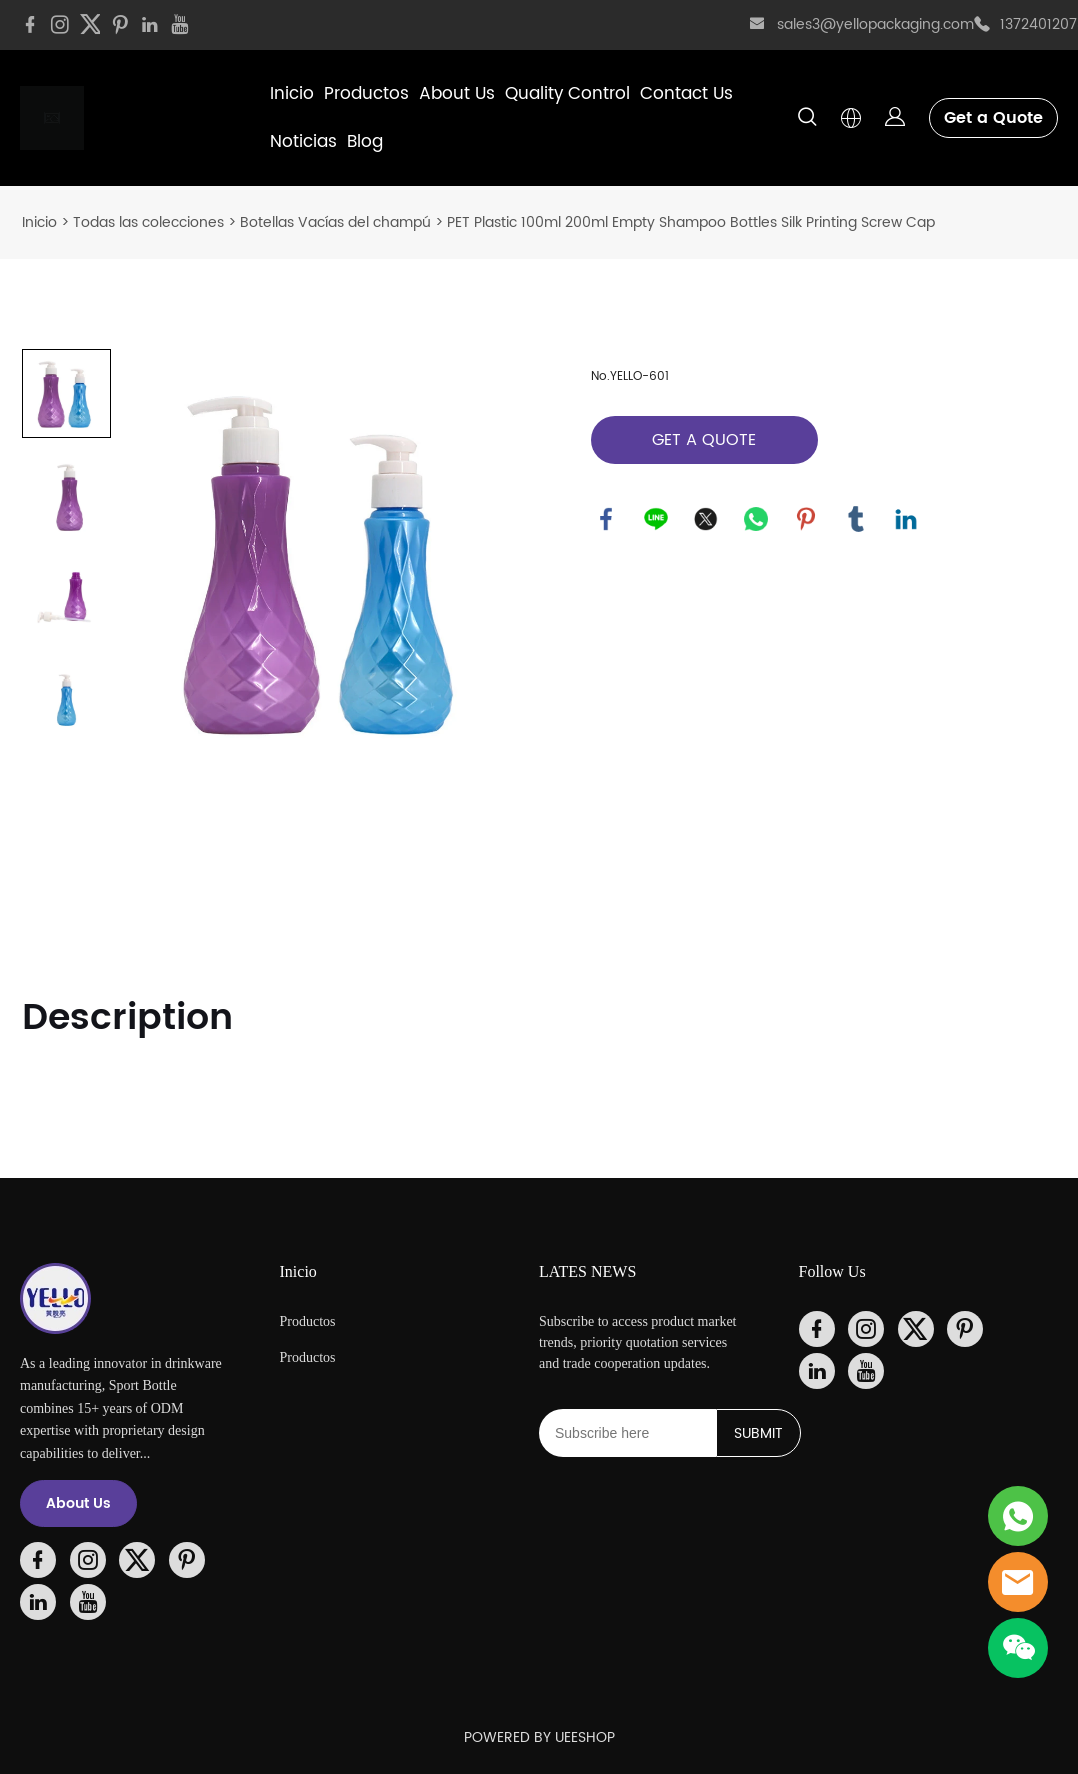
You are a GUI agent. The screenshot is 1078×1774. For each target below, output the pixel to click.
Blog (365, 142)
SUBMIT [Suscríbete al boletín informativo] (758, 1433)
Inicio (292, 94)
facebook (606, 519)
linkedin (906, 519)
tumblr (856, 519)
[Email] (627, 1433)
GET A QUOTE (704, 440)
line (656, 519)
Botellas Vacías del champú (335, 222)
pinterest (806, 519)
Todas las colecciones (148, 222)
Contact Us (686, 94)
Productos (366, 94)
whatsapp (756, 519)
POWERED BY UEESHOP (539, 1737)
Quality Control (567, 94)
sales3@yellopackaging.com (875, 24)
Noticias (303, 142)
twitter (706, 519)
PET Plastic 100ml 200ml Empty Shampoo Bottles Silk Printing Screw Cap (691, 222)
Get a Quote (993, 118)
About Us (457, 94)
